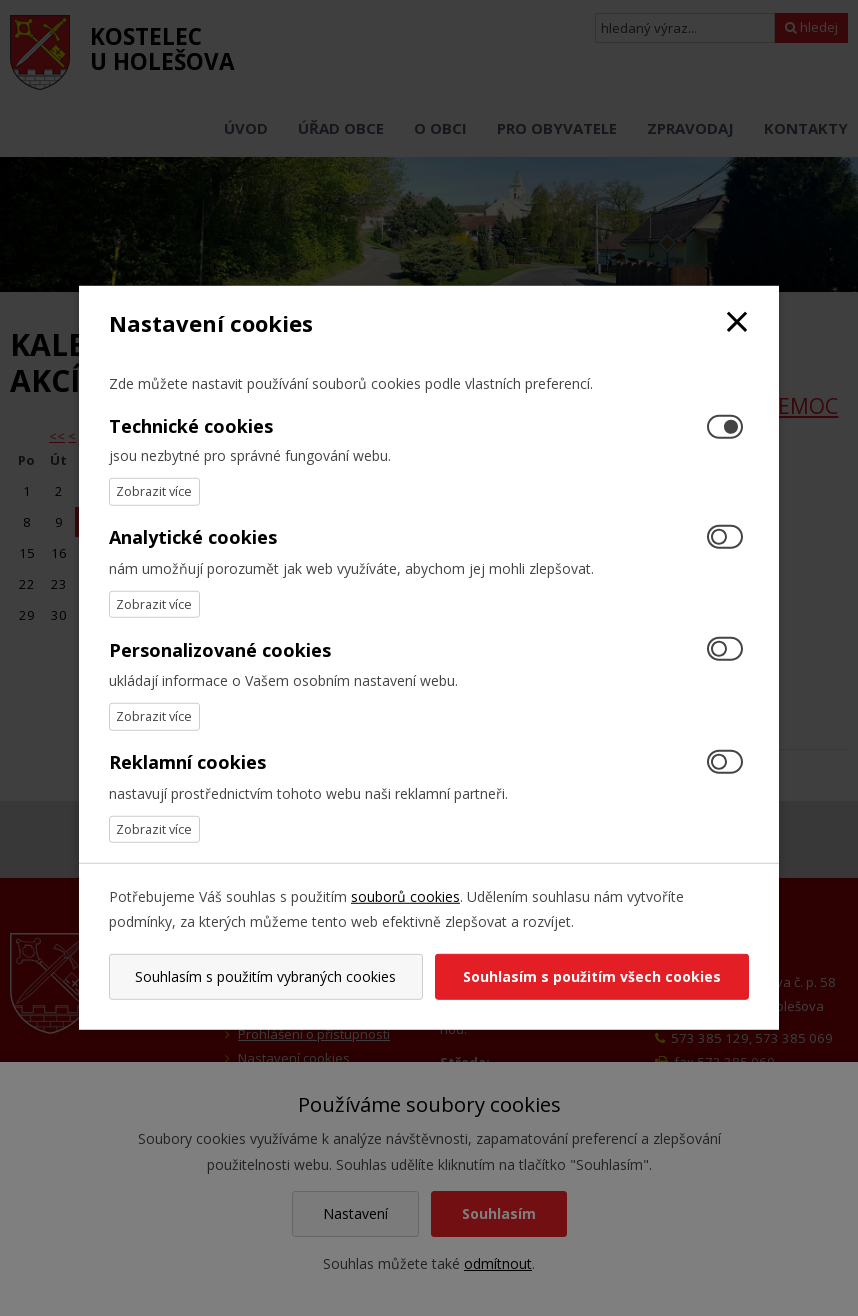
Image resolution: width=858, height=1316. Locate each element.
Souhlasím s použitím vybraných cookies (265, 976)
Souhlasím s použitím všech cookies (592, 976)
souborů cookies (405, 896)
